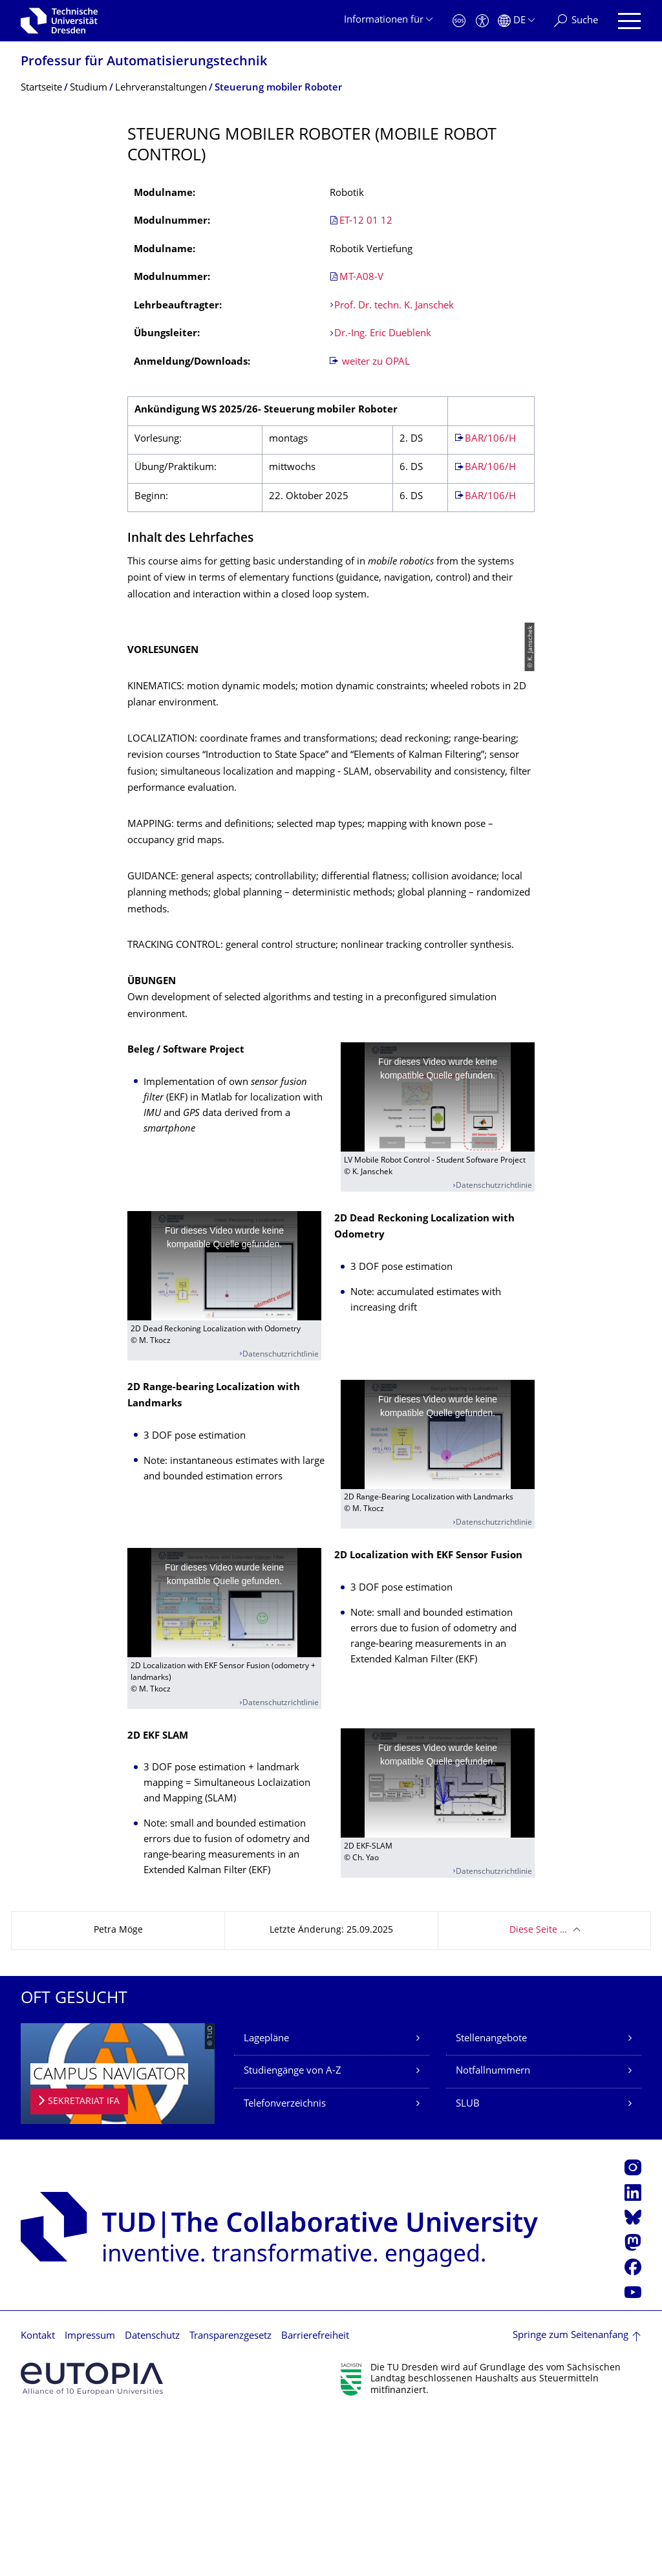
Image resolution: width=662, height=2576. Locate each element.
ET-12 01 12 (365, 221)
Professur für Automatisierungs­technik (144, 62)
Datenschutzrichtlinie (494, 1346)
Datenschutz (152, 2497)
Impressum (90, 2497)
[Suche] (576, 21)
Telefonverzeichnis (285, 2264)
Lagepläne (266, 2199)
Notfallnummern (493, 2232)
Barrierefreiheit (315, 2497)
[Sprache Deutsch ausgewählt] (516, 21)
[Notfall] (459, 21)
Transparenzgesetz (230, 2497)
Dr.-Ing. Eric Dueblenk (382, 334)
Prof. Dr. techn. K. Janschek (395, 306)
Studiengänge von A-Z (292, 2232)
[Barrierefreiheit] (482, 21)
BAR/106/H (490, 439)
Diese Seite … (538, 2091)
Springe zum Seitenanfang (570, 2496)
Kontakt (38, 2497)
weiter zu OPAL (374, 362)
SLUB (468, 2264)
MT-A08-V (361, 278)
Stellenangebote (491, 2199)
